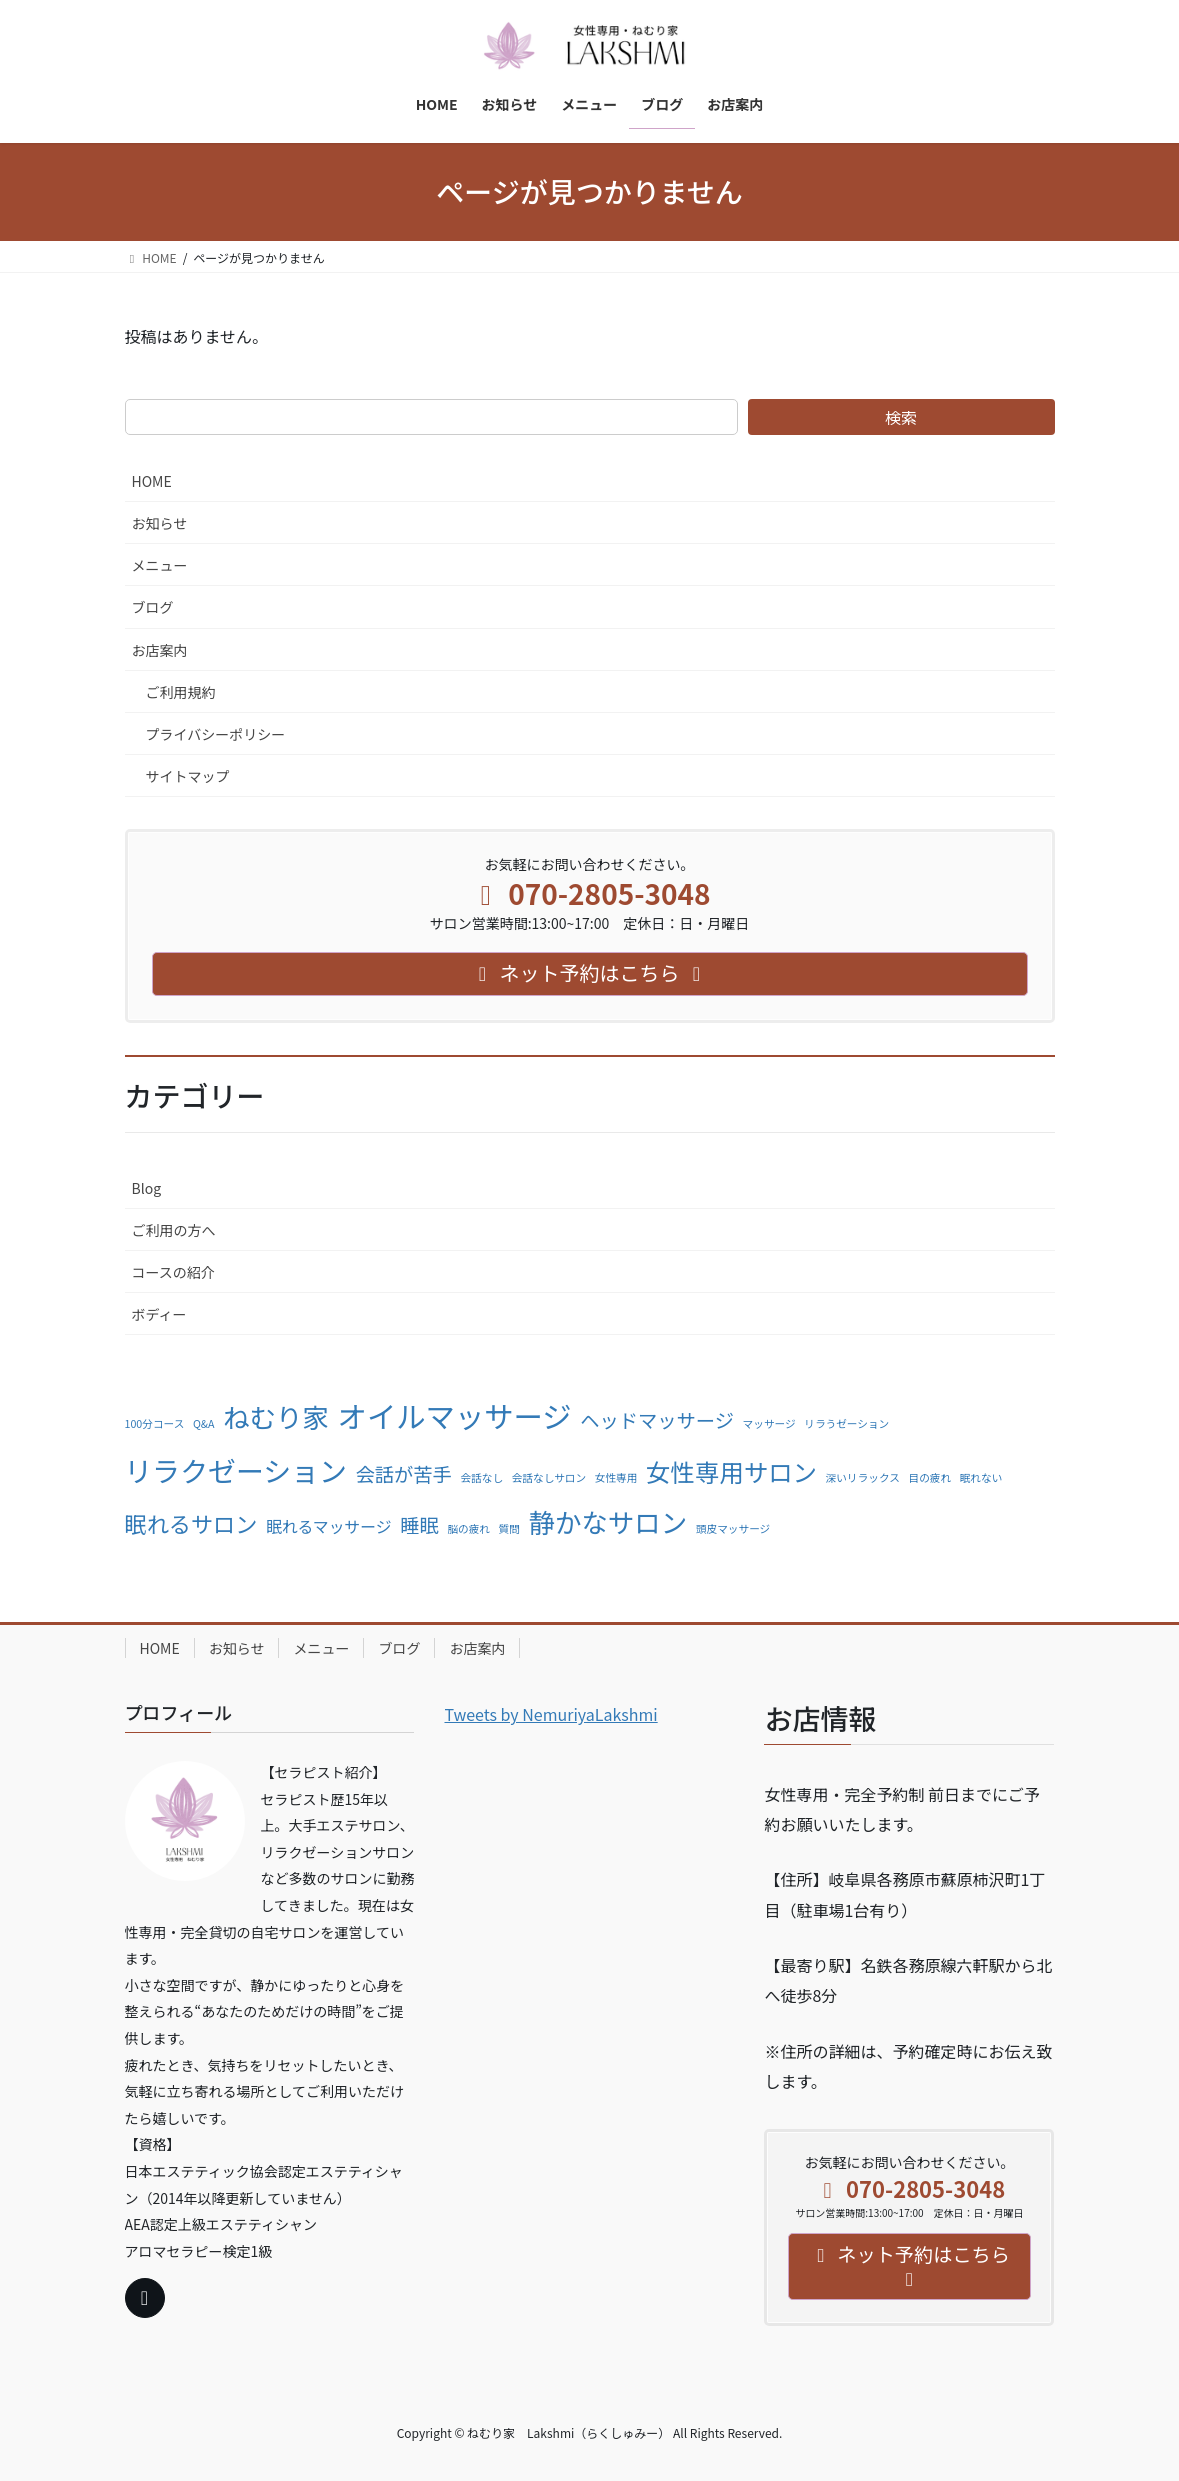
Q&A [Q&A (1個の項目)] (204, 1423)
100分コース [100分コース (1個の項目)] (155, 1423)
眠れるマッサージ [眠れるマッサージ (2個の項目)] (329, 1526)
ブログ (153, 607)
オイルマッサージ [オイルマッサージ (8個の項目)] (455, 1415)
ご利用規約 (181, 692)
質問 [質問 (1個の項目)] (509, 1528)
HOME (152, 481)
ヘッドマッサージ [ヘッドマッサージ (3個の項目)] (657, 1420)
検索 (901, 417)
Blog (147, 1188)
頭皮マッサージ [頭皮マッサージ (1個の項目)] (733, 1528)
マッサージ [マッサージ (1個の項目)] (769, 1423)
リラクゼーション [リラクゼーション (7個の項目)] (236, 1470)
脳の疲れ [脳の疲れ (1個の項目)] (468, 1528)
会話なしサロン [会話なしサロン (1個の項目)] (549, 1477)
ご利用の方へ (174, 1230)
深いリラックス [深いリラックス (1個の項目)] (863, 1477)
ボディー (159, 1314)
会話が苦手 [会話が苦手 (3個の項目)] (404, 1474)
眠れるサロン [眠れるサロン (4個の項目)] (191, 1523)
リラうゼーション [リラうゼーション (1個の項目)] (846, 1423)
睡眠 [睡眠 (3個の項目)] (419, 1525)
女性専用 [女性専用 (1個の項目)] (616, 1477)
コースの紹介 (173, 1272)
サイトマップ (188, 776)
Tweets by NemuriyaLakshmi (550, 1714)
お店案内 (160, 650)
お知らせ (160, 523)
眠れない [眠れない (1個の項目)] (981, 1477)
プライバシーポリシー (216, 734)
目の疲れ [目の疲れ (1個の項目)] (929, 1477)
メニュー (160, 565)
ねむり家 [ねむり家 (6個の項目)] (276, 1416)
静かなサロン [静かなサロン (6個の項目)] (608, 1521)
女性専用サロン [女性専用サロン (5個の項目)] (731, 1471)
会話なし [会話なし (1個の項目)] (481, 1477)
